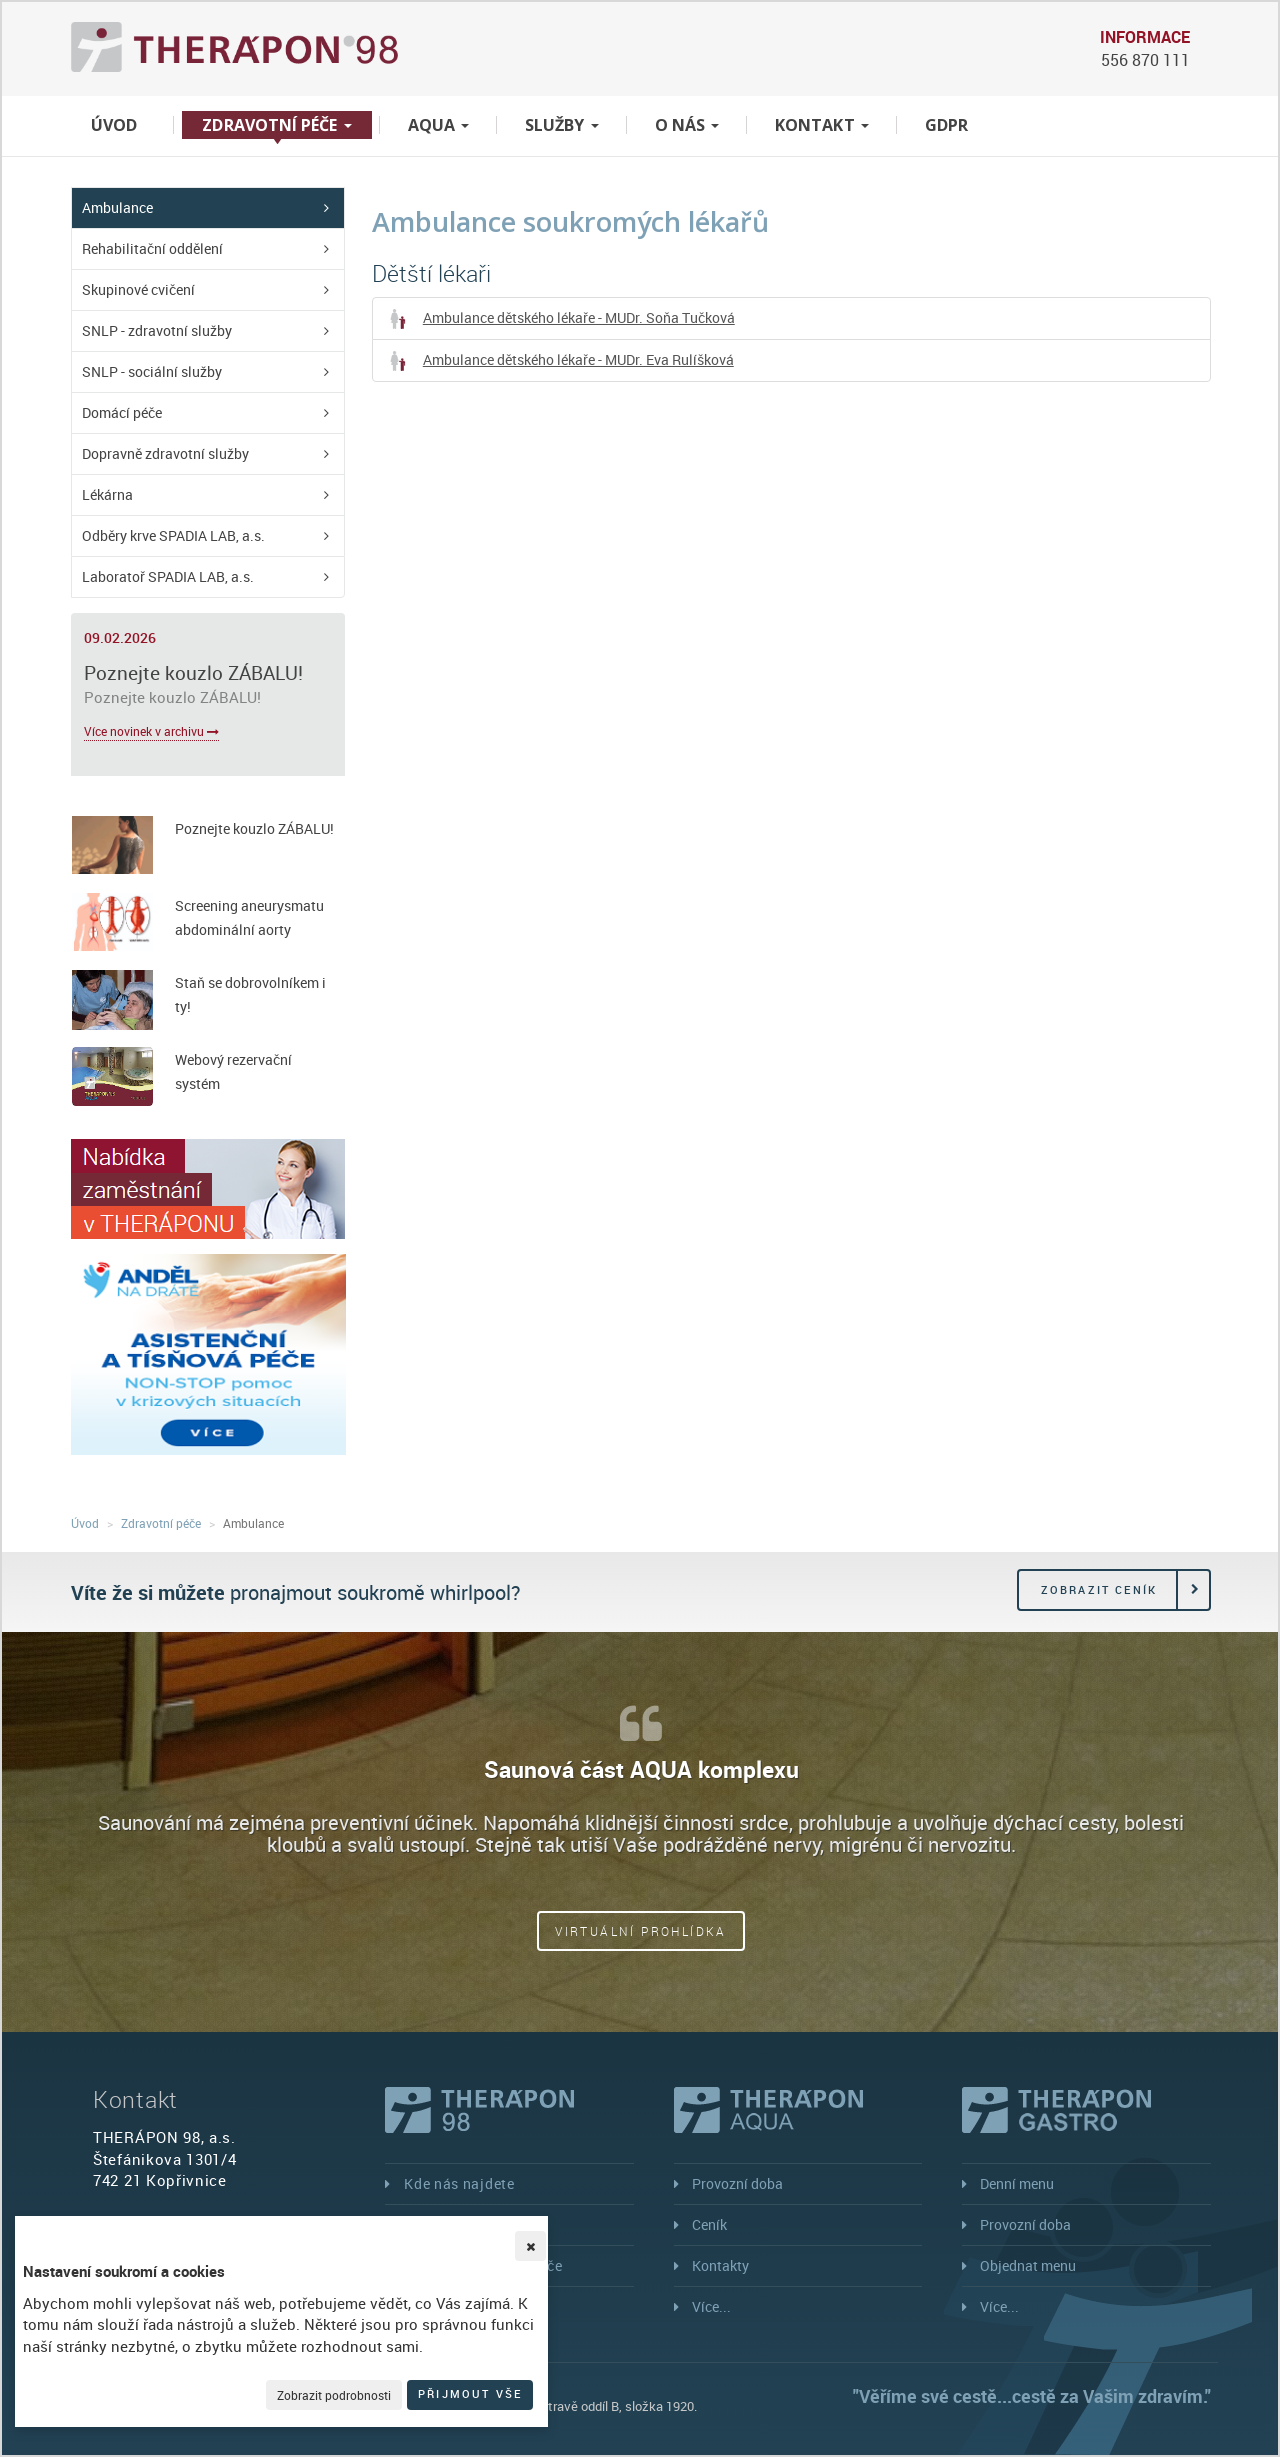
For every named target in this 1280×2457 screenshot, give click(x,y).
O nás (687, 125)
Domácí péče (122, 412)
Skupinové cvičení (138, 289)
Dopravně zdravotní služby (165, 453)
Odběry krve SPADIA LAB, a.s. (173, 535)
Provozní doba (737, 2183)
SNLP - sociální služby (152, 371)
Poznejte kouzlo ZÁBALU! (193, 673)
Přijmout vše (470, 2393)
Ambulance (117, 207)
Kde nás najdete (459, 2183)
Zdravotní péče (276, 125)
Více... (711, 2306)
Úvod (114, 125)
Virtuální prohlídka (641, 1931)
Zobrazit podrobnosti (334, 2395)
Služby (562, 125)
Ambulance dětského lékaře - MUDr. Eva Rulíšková (561, 360)
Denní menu (1017, 2183)
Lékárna (107, 494)
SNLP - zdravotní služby (157, 330)
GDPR (946, 125)
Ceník (709, 2224)
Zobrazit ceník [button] (1099, 1589)
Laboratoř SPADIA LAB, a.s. (168, 576)
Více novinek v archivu (151, 731)
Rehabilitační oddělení (152, 248)
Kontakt (822, 125)
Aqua (438, 125)
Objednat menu (1028, 2265)
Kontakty (720, 2265)
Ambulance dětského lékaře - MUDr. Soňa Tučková (561, 318)
